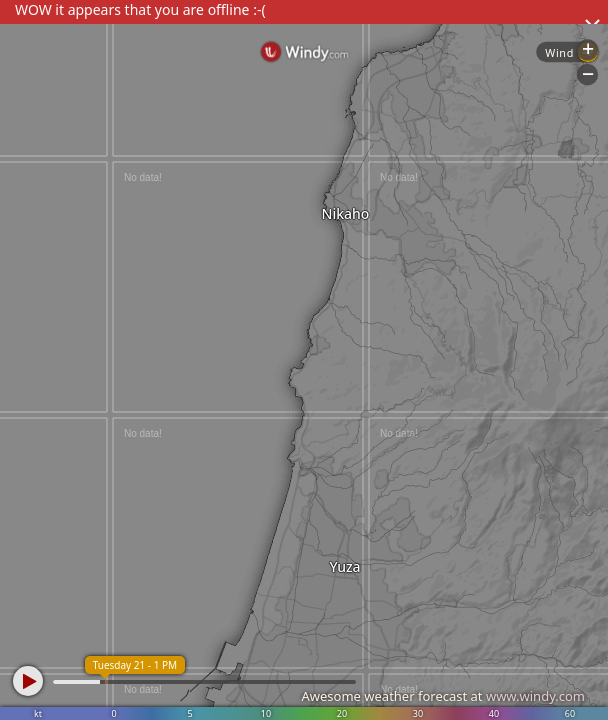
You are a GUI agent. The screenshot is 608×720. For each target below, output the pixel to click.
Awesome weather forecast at (443, 696)
